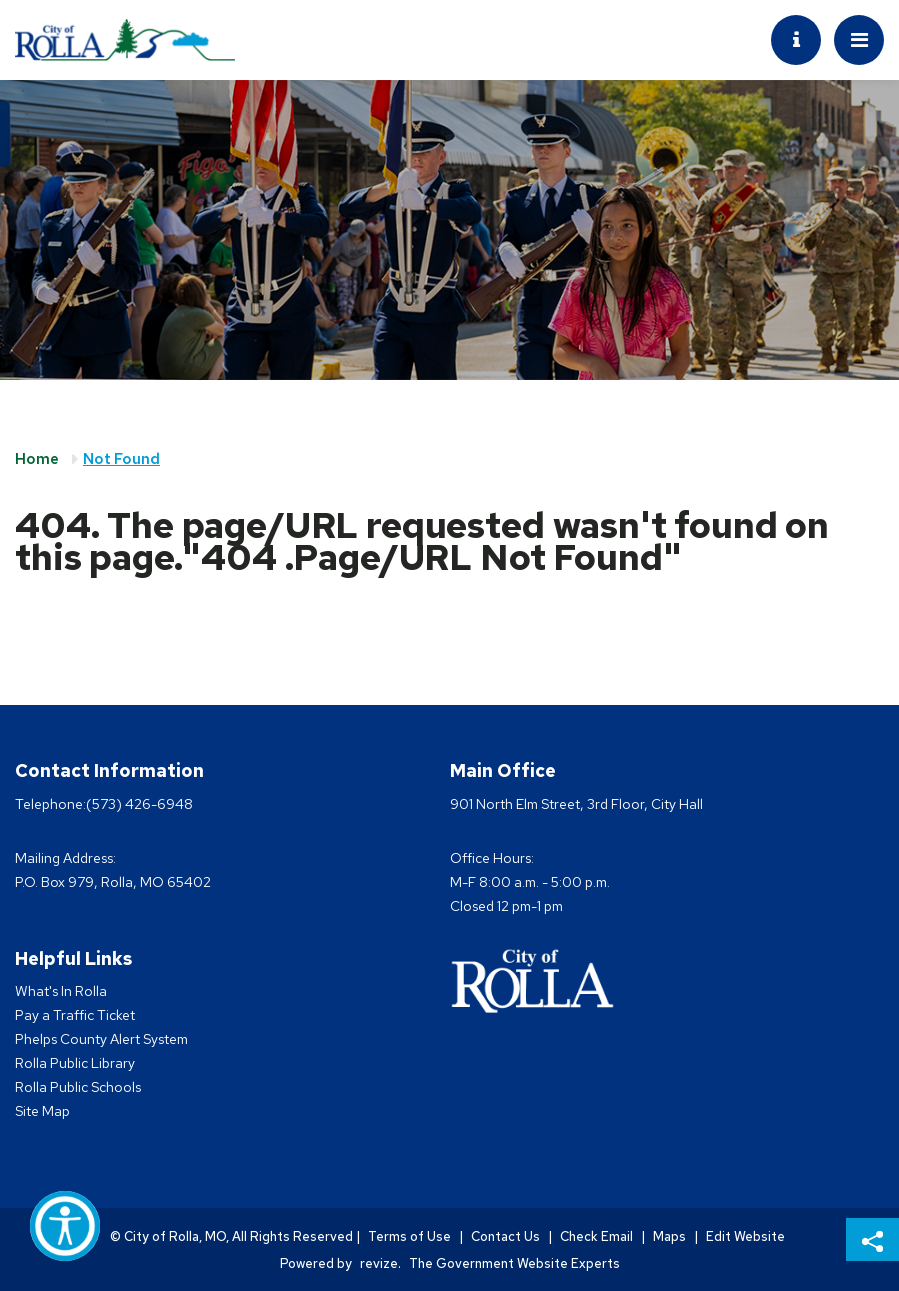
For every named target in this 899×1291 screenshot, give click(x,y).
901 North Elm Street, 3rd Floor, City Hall (576, 804)
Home (37, 459)
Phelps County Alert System (101, 1039)
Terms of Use (409, 1236)
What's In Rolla (61, 991)
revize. (380, 1263)
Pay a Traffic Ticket (75, 1015)
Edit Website (745, 1236)
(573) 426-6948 (139, 804)
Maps (669, 1236)
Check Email (596, 1236)
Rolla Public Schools (78, 1087)
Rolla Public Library (75, 1063)
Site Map (42, 1111)
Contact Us (505, 1236)
